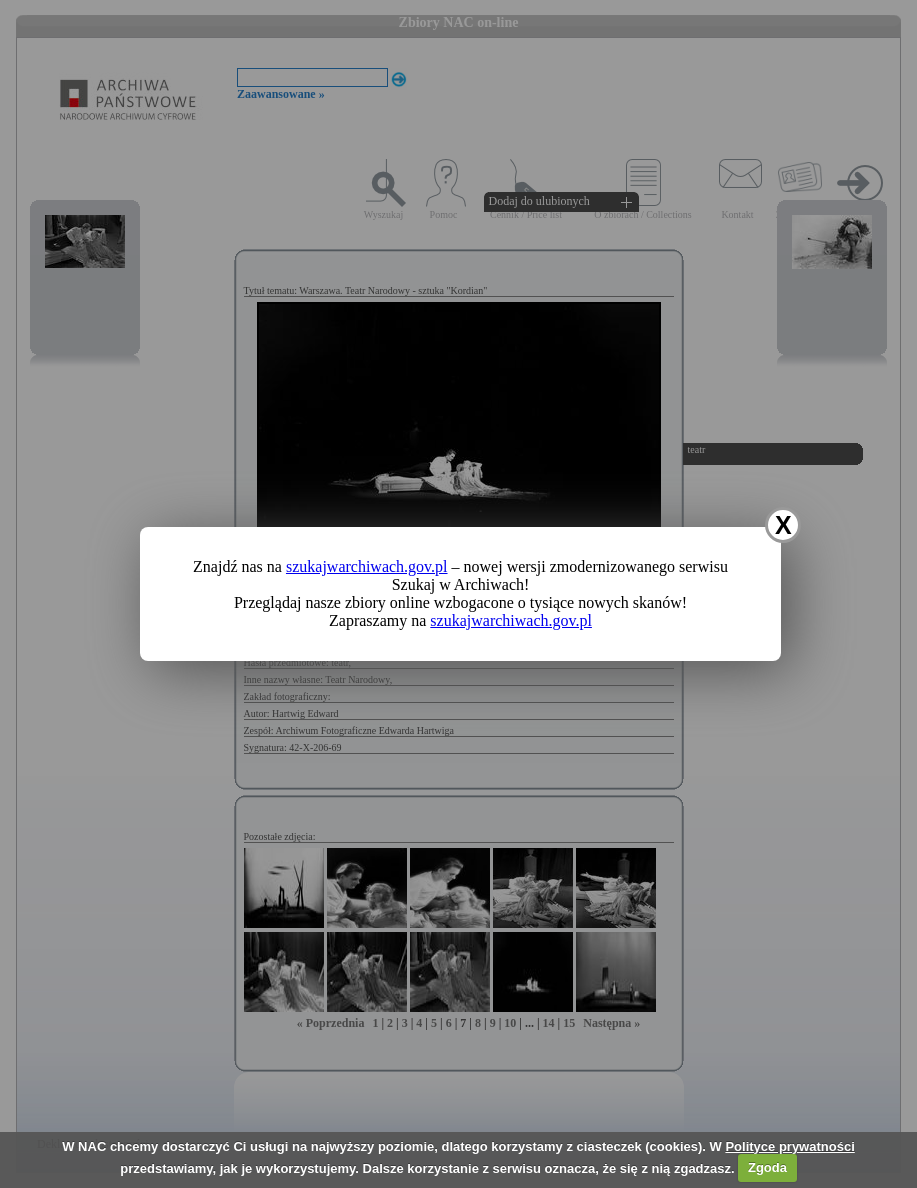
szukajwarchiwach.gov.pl (367, 566)
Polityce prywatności (789, 1146)
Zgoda (767, 1167)
